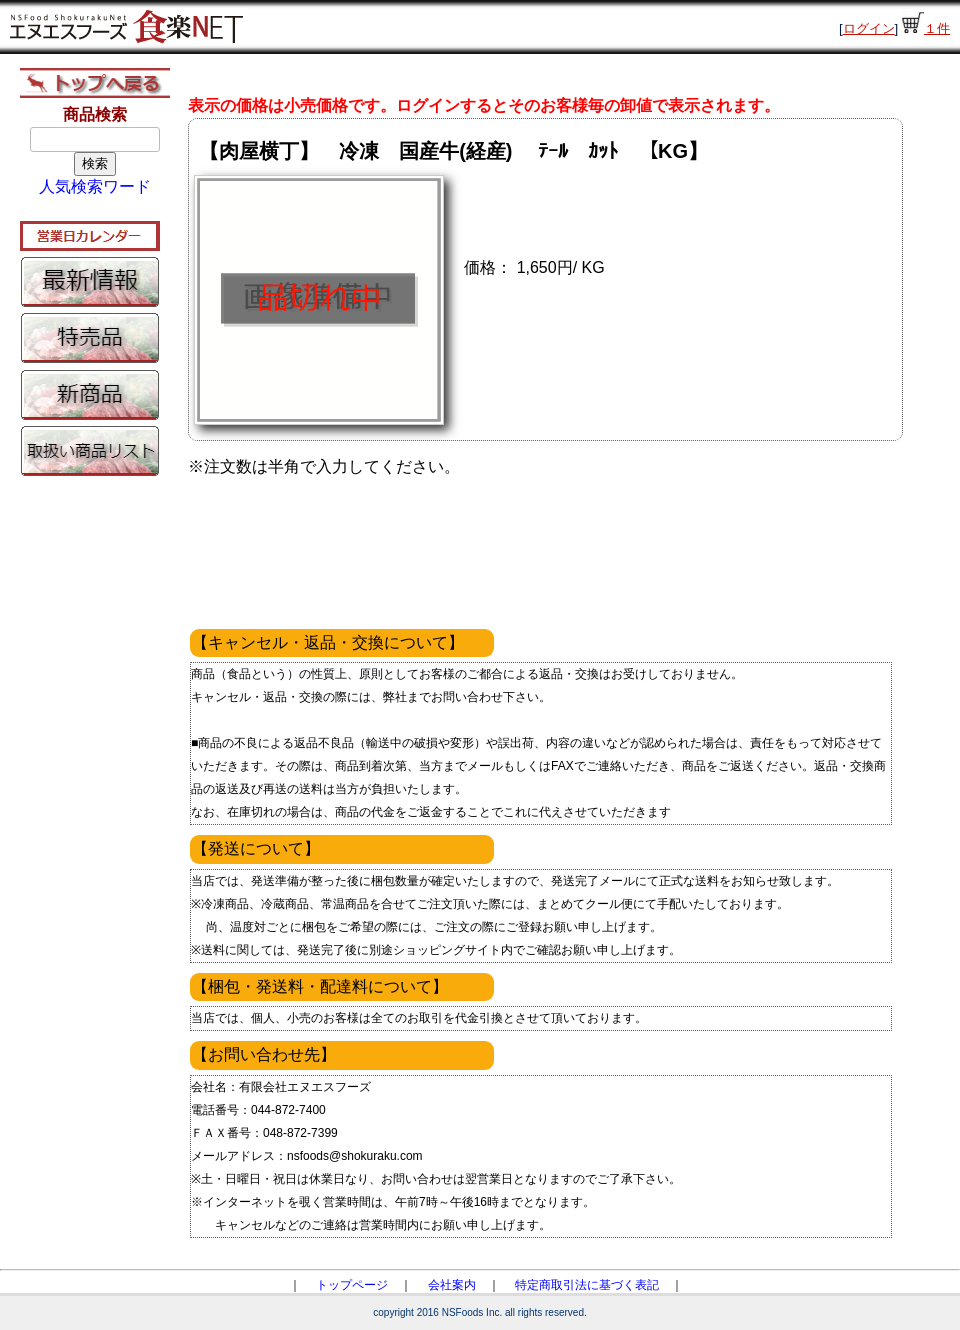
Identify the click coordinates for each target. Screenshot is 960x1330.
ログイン (869, 28)
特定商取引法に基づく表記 (587, 1285)
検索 (95, 163)
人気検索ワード (95, 186)
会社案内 (452, 1285)
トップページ (352, 1285)
